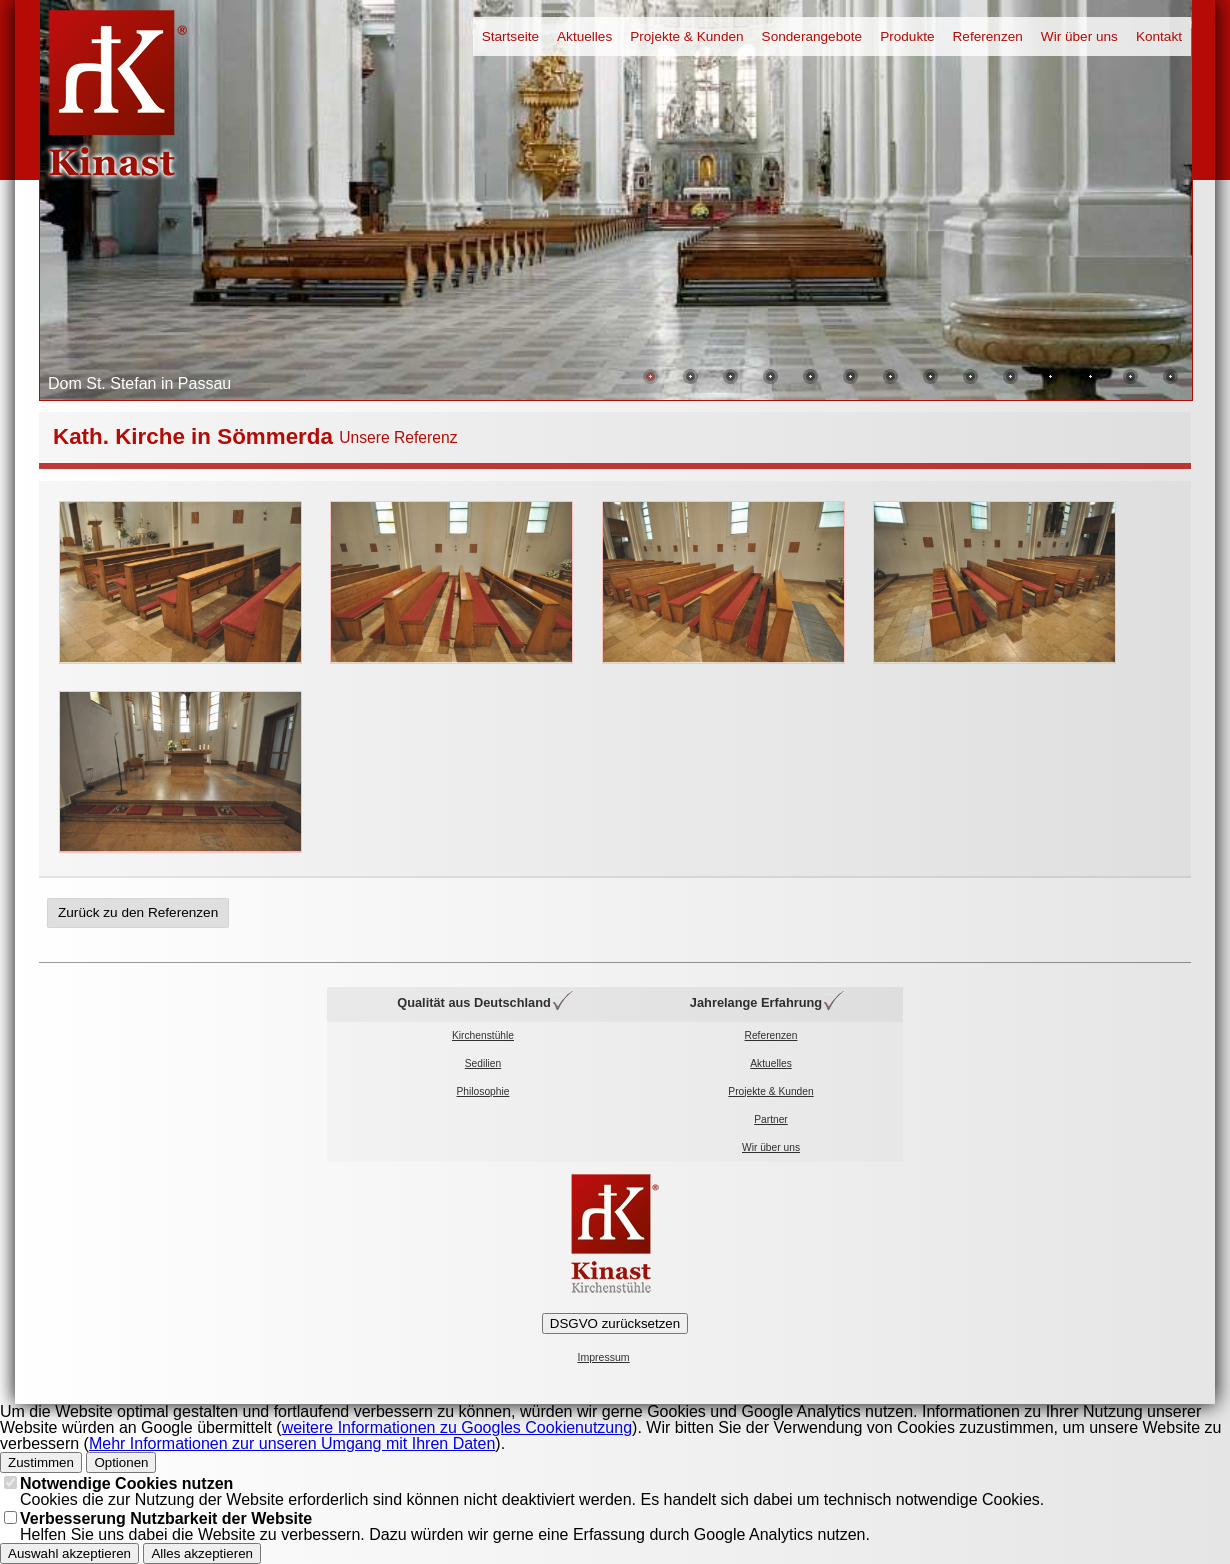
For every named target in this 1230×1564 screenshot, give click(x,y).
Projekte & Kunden (686, 36)
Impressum (604, 1357)
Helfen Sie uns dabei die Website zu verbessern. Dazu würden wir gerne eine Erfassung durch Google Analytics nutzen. (445, 1526)
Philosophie (483, 1091)
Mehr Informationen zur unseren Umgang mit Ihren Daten (292, 1443)
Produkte (907, 36)
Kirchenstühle (483, 1035)
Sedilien (483, 1063)
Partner (771, 1119)
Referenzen (988, 36)
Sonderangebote (812, 36)
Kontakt (1159, 36)
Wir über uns (1079, 36)
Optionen (121, 1462)
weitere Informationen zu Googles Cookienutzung (457, 1427)
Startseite (510, 36)
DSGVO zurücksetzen (615, 1323)
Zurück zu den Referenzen (138, 912)
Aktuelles (584, 36)
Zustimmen (41, 1462)
